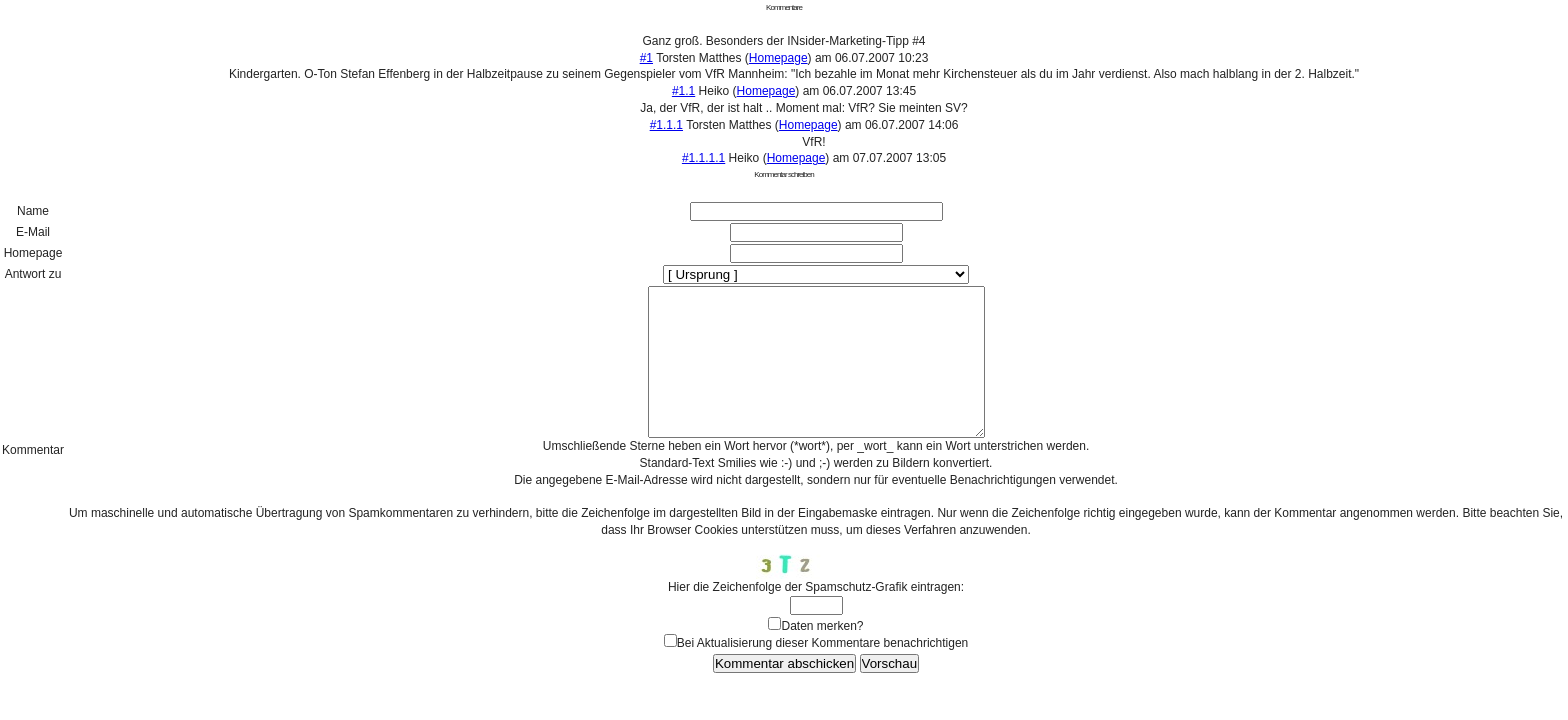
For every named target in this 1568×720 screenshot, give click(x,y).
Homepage (778, 58)
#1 (646, 58)
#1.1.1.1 (703, 158)
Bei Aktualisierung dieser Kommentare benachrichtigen (823, 673)
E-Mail (33, 232)
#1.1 (683, 91)
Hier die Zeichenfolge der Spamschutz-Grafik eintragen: (816, 617)
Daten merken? (822, 656)
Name (33, 211)
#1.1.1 (666, 125)
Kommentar (33, 465)
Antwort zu (33, 274)
